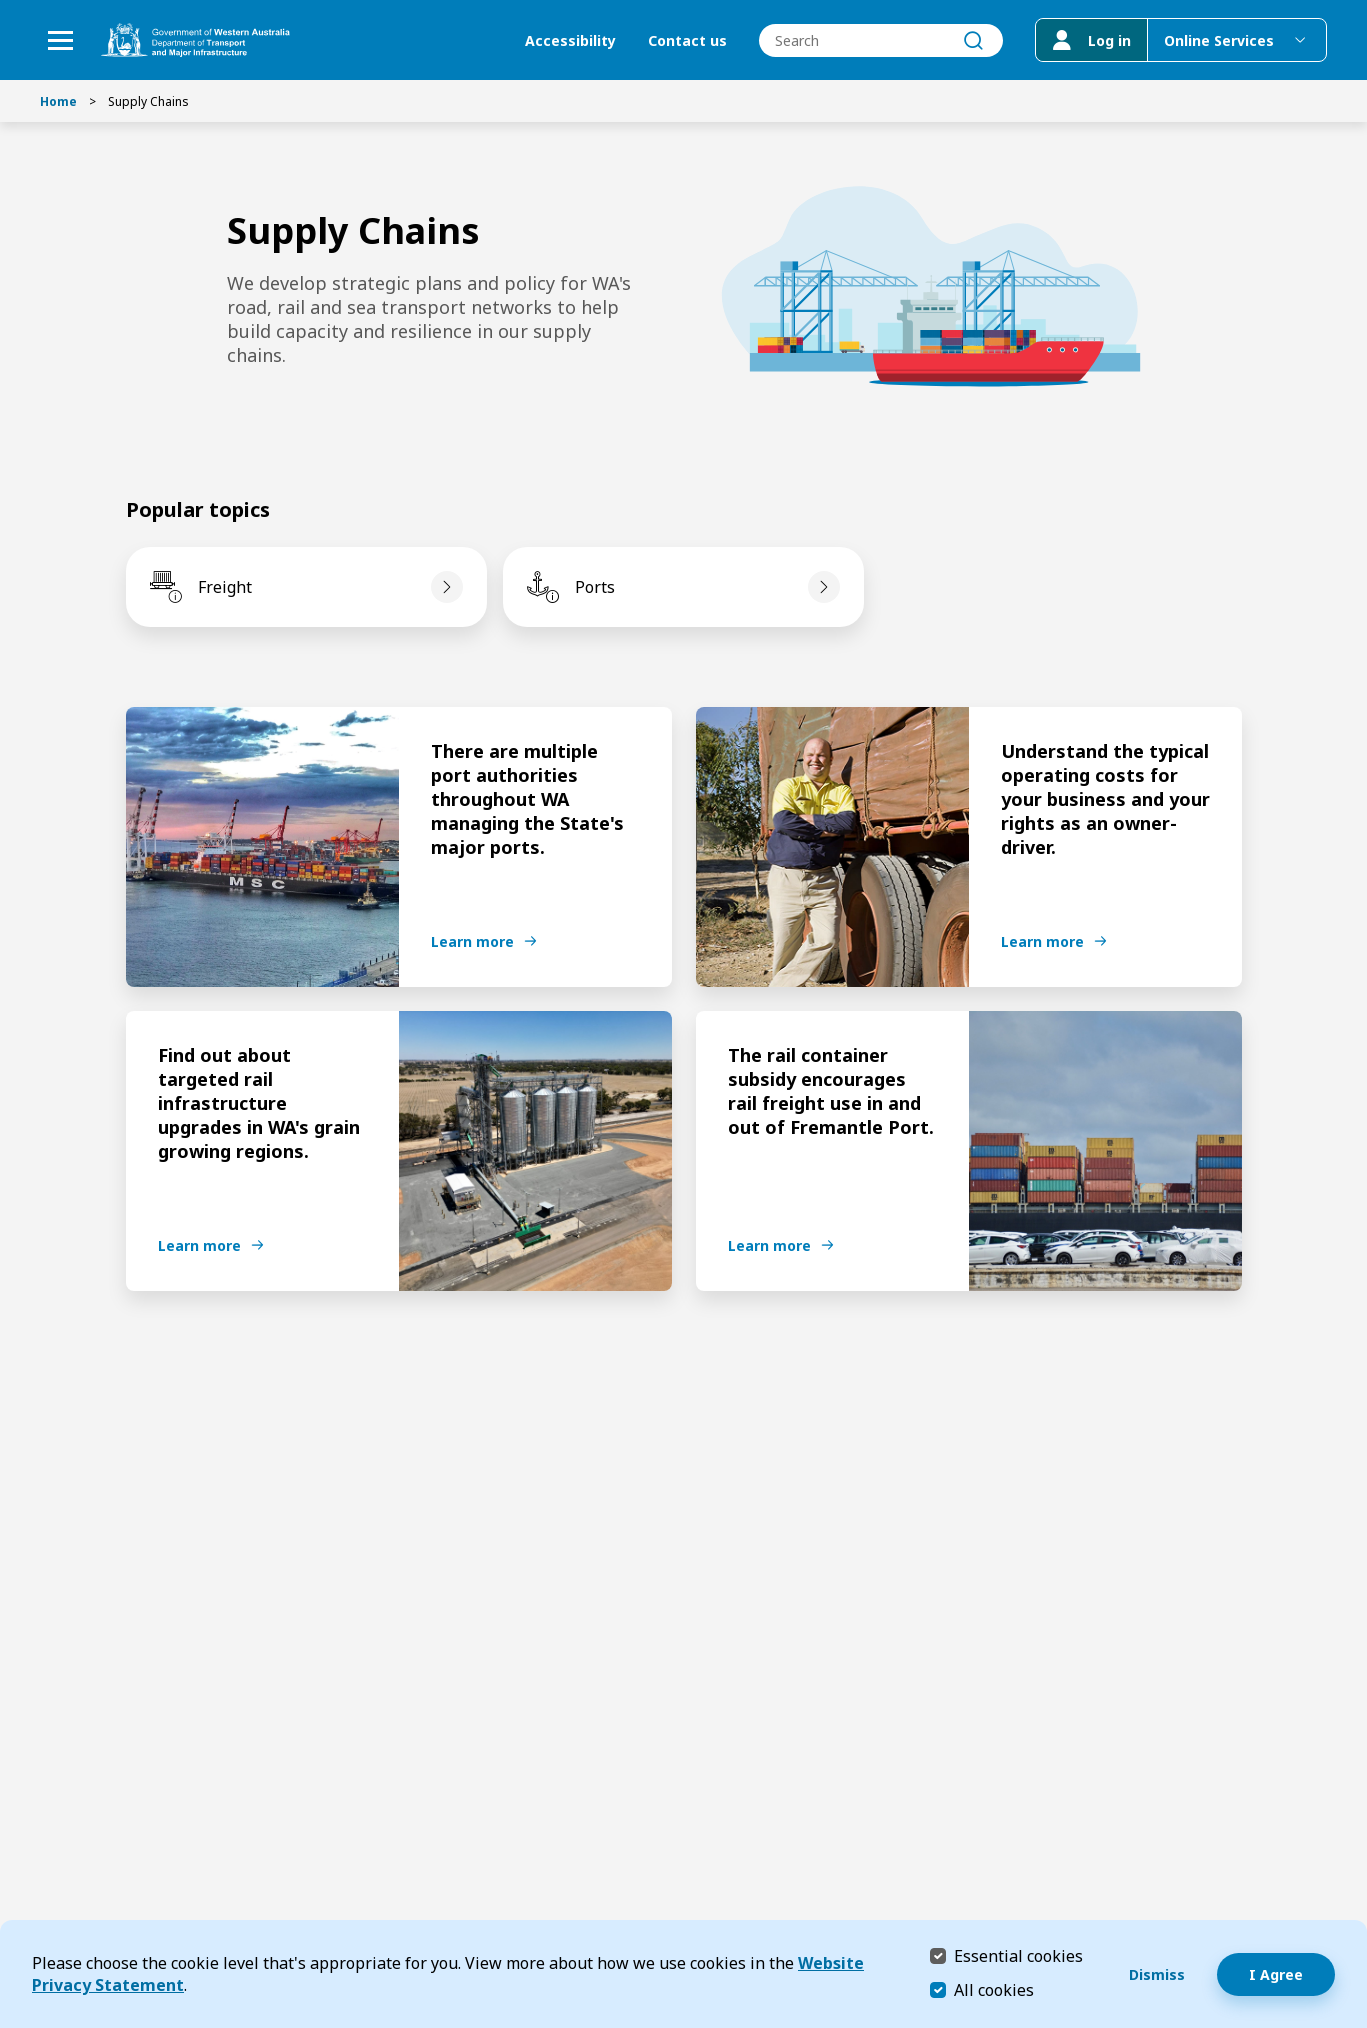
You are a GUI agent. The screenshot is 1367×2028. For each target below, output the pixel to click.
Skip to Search (5, 5)
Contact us (687, 40)
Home (58, 101)
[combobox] (881, 40)
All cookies (994, 1990)
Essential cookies (1018, 1955)
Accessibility (570, 40)
